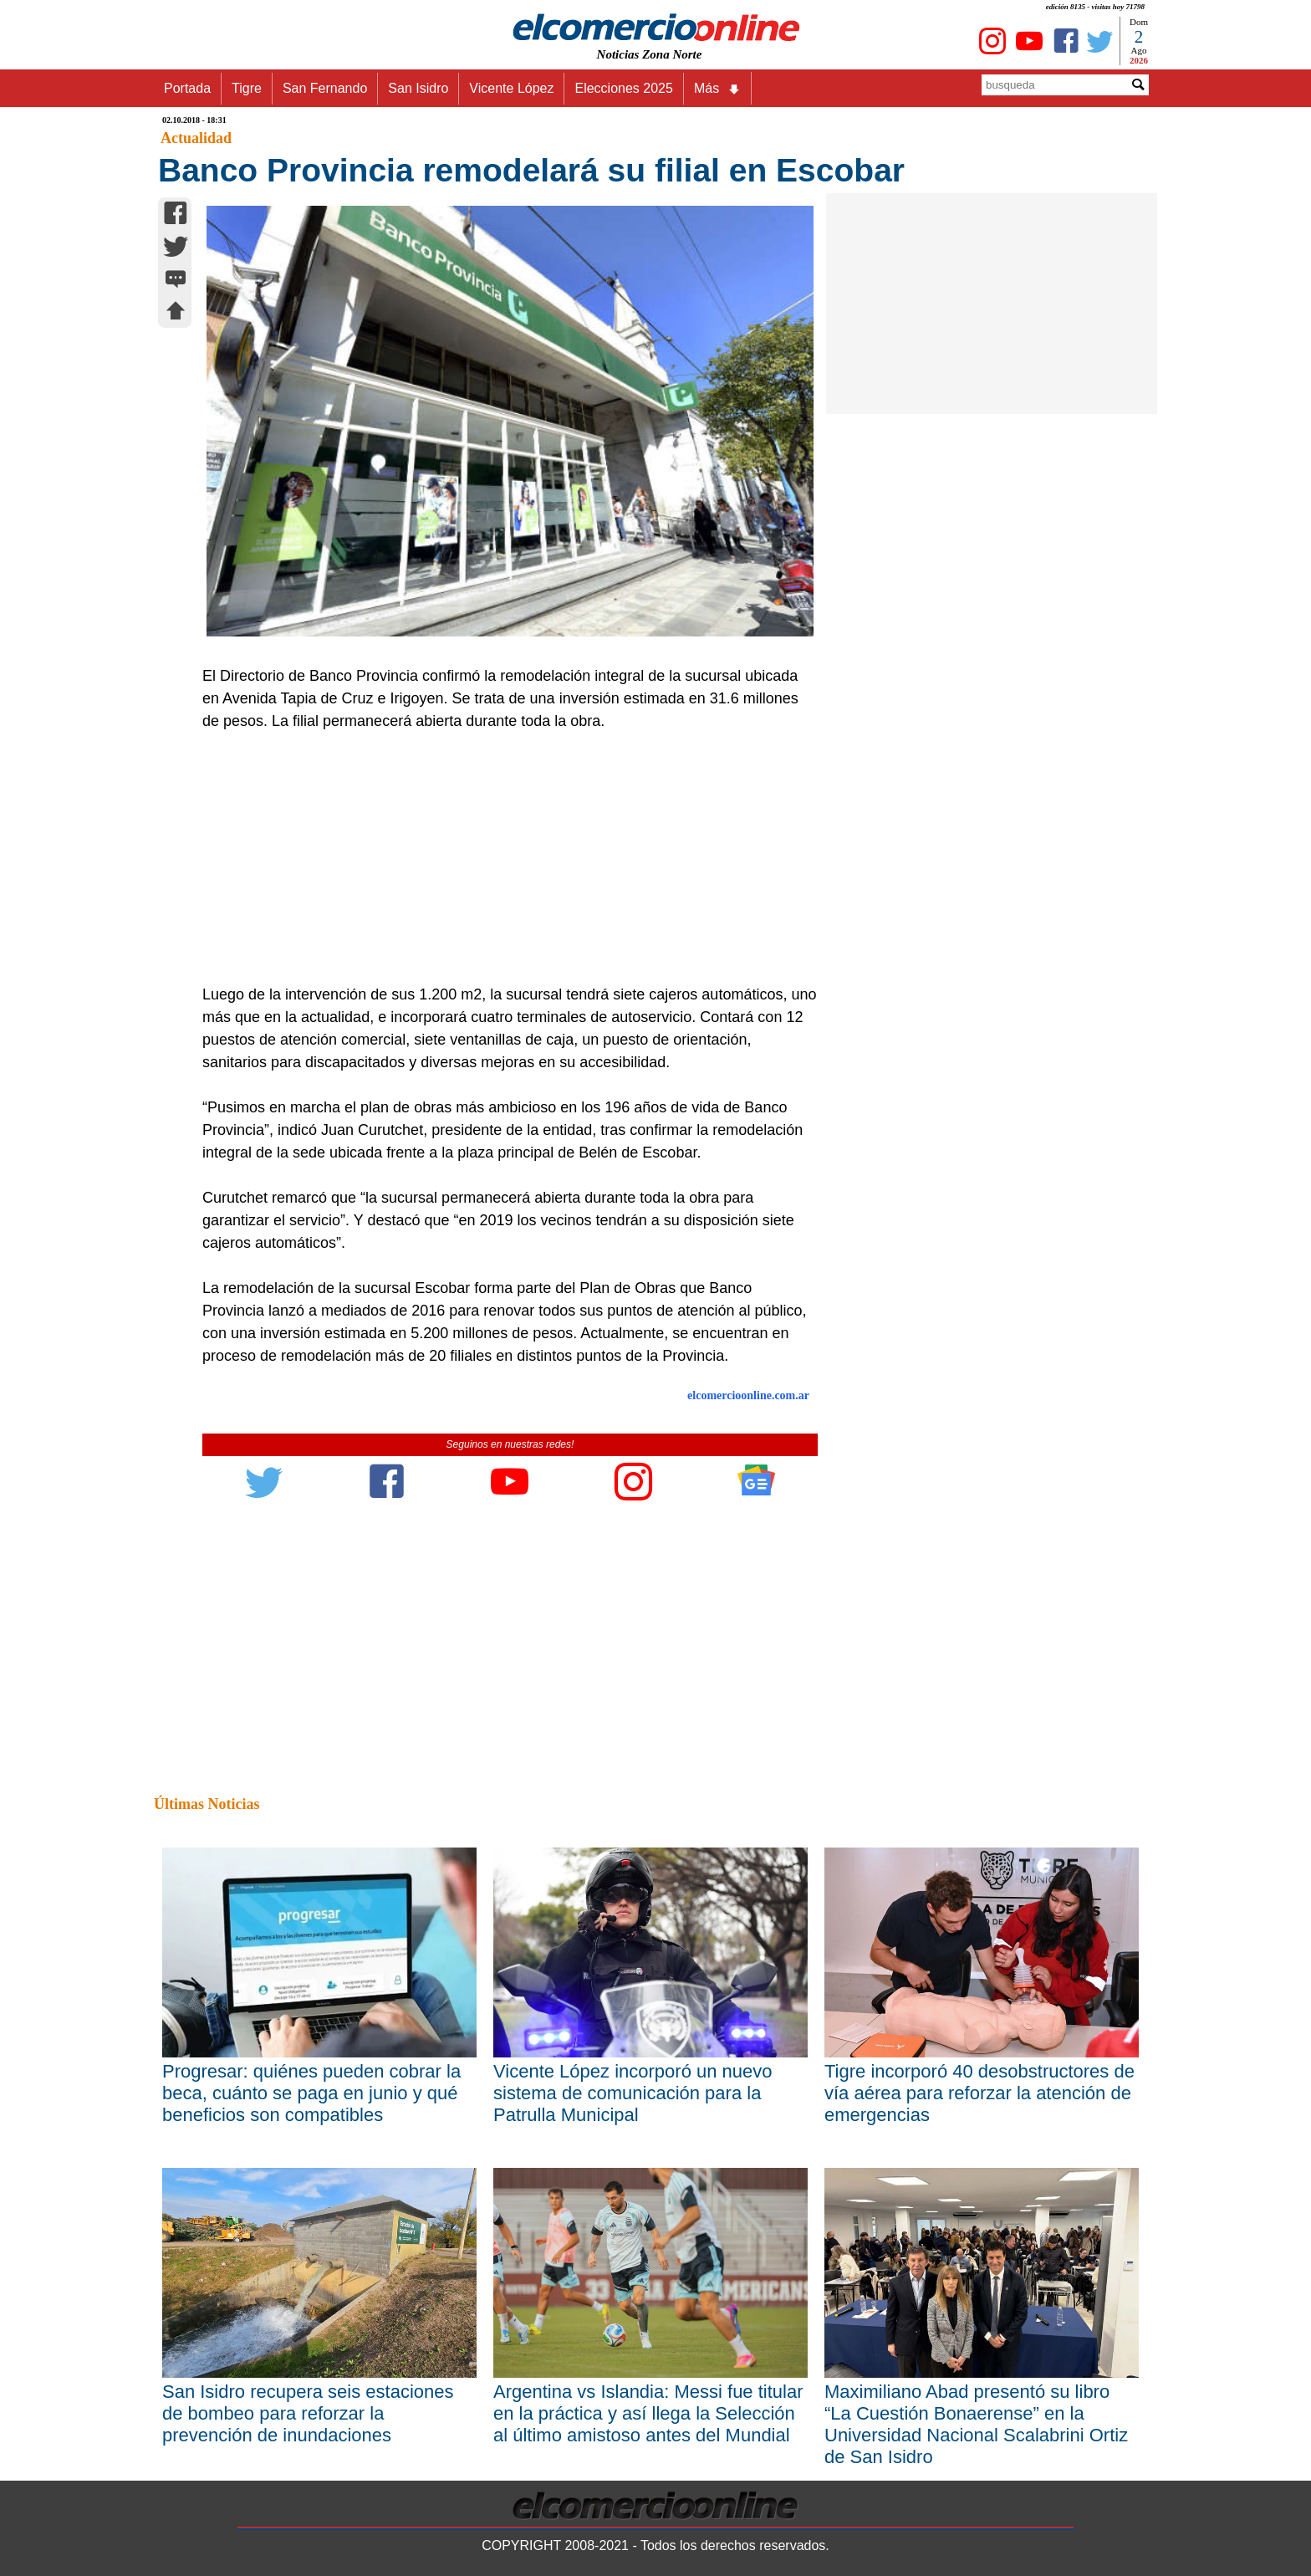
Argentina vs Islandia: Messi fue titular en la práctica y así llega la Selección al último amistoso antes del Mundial (648, 2413)
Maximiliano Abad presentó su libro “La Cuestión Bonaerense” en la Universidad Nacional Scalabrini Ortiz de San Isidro (976, 2424)
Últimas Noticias (206, 1804)
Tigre (247, 88)
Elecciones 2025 (623, 88)
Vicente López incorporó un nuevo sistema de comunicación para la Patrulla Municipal (633, 2093)
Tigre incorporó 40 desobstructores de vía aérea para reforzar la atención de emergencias (979, 2093)
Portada (187, 88)
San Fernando (325, 88)
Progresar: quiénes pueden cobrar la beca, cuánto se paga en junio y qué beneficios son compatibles (311, 2093)
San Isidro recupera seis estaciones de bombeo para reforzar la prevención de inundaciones (308, 2413)
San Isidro (418, 88)
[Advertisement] (500, 858)
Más (717, 88)
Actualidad (196, 138)
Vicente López (511, 88)
